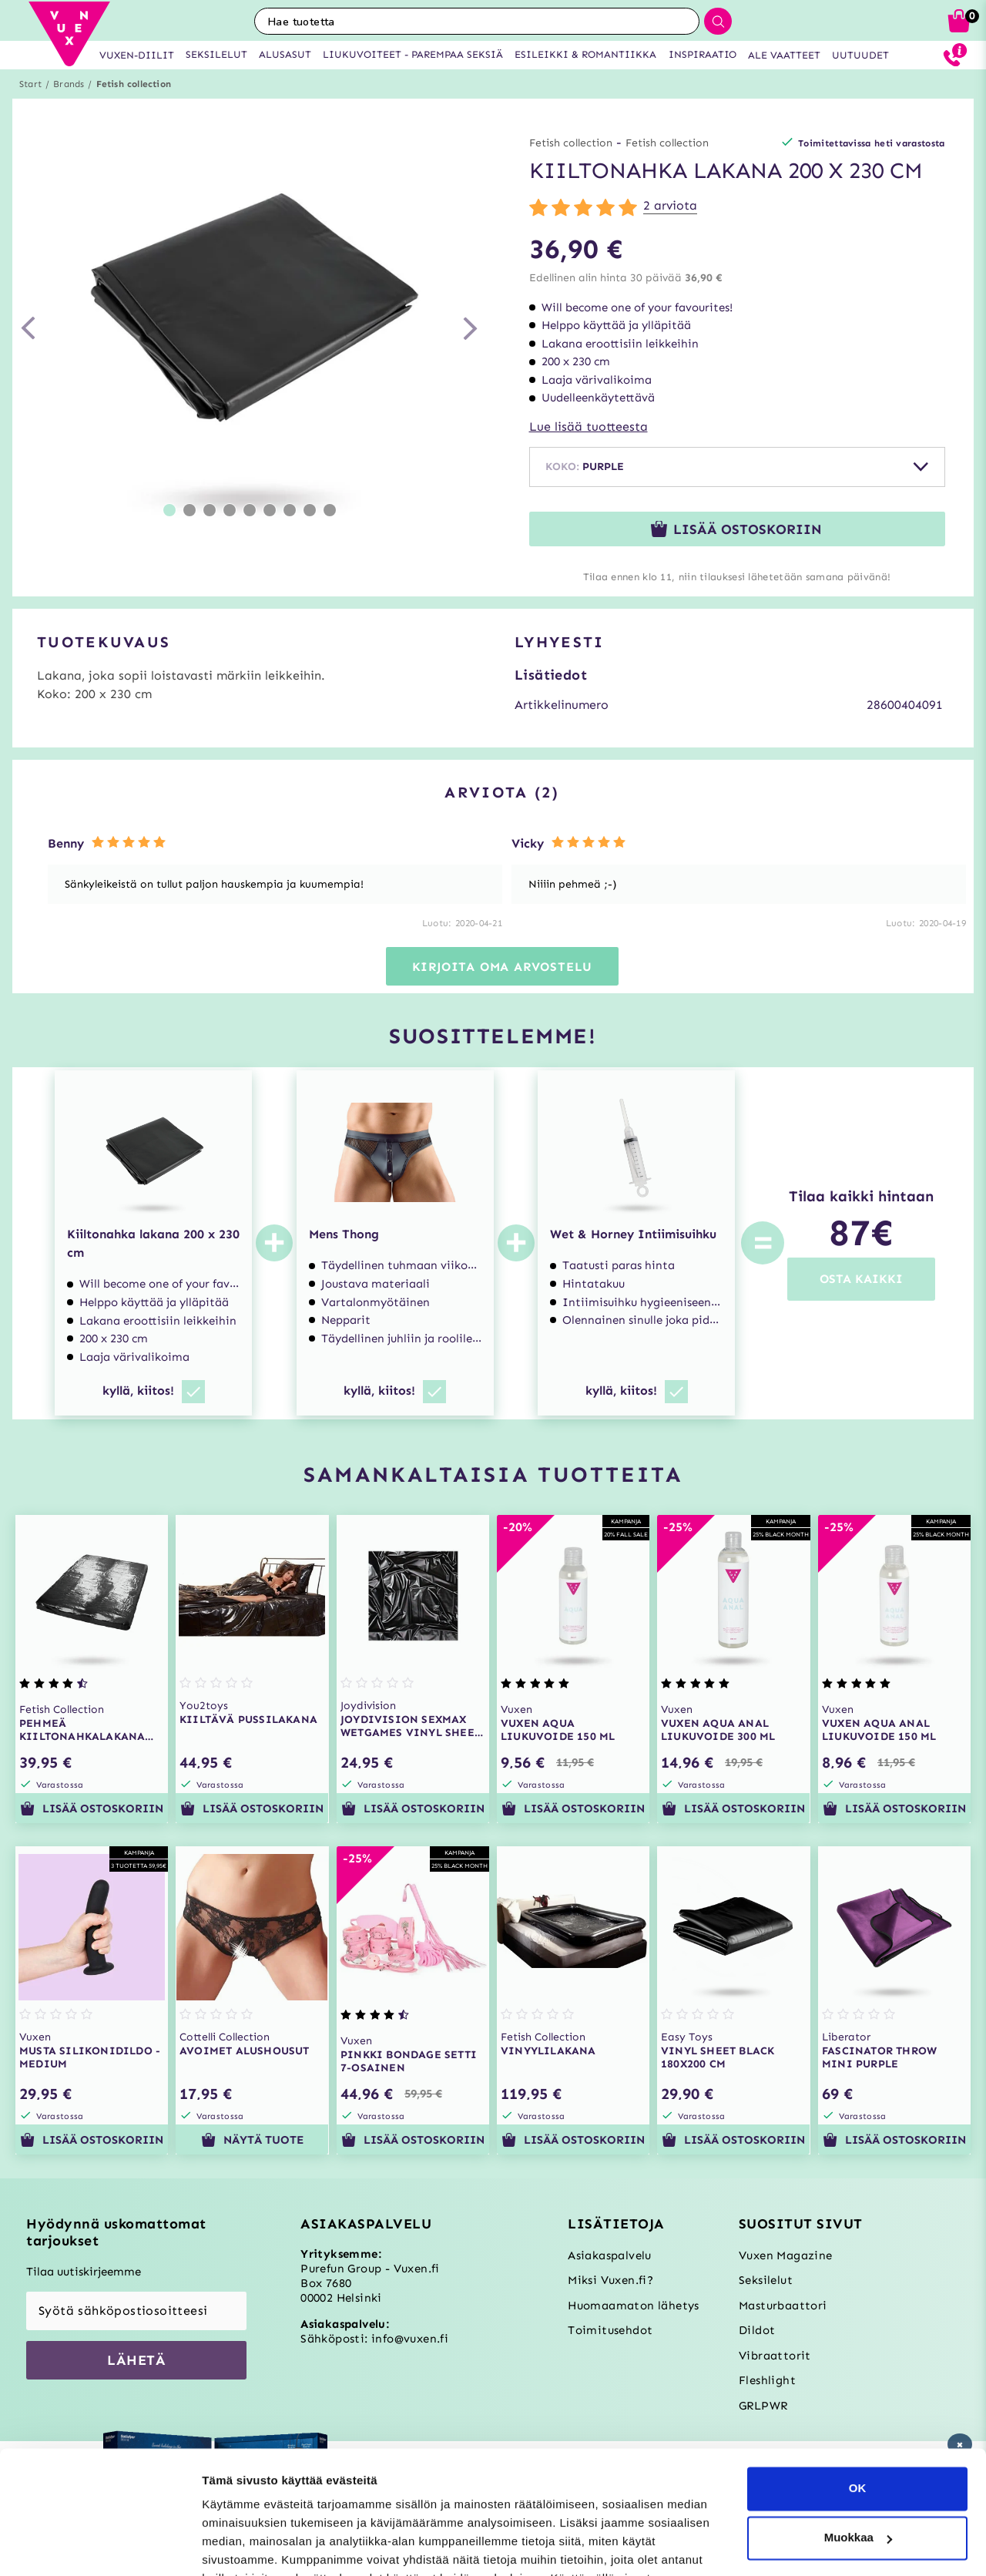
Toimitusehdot (610, 2330)
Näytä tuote (252, 2140)
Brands (68, 84)
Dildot (757, 2330)
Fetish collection (133, 84)
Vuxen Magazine (786, 2255)
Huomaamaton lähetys (633, 2305)
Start (30, 84)
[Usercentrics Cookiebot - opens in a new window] (99, 2546)
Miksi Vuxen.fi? (610, 2280)
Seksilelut (766, 2280)
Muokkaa (858, 2443)
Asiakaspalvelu (610, 2255)
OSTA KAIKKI (861, 1278)
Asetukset (230, 2545)
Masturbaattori (783, 2305)
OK (858, 2394)
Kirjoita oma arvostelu (502, 966)
